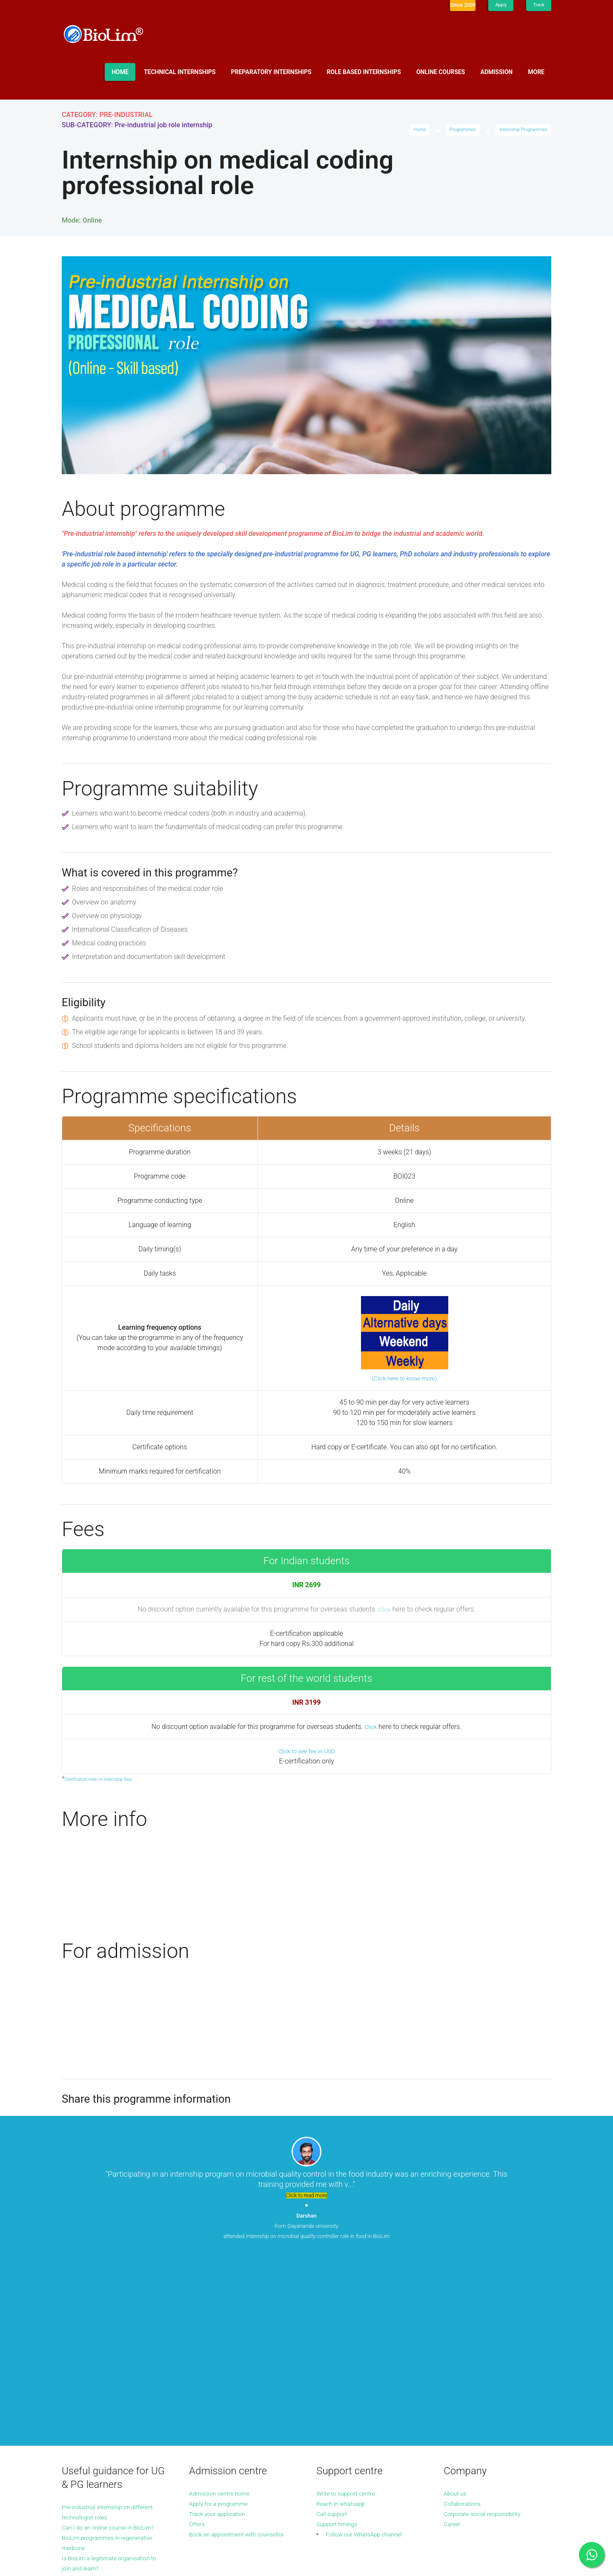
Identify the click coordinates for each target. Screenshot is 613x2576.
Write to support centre (350, 2315)
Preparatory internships (271, 72)
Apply (499, 5)
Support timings (340, 2346)
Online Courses (440, 72)
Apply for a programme (223, 2325)
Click (384, 1609)
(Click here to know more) (404, 1378)
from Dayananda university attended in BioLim (306, 2231)
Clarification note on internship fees (104, 1779)
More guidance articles (95, 2411)
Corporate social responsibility (488, 2336)
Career (453, 2346)
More (536, 72)
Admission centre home (224, 2315)
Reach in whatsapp (344, 2325)
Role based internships (364, 72)
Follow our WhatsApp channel (370, 2356)
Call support (334, 2336)
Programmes (454, 131)
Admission (497, 72)
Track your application (222, 2336)
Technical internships (180, 72)
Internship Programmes (520, 131)
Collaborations (465, 2325)
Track (538, 5)
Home (120, 72)
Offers (198, 2346)
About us (457, 2315)
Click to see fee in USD (306, 1751)
